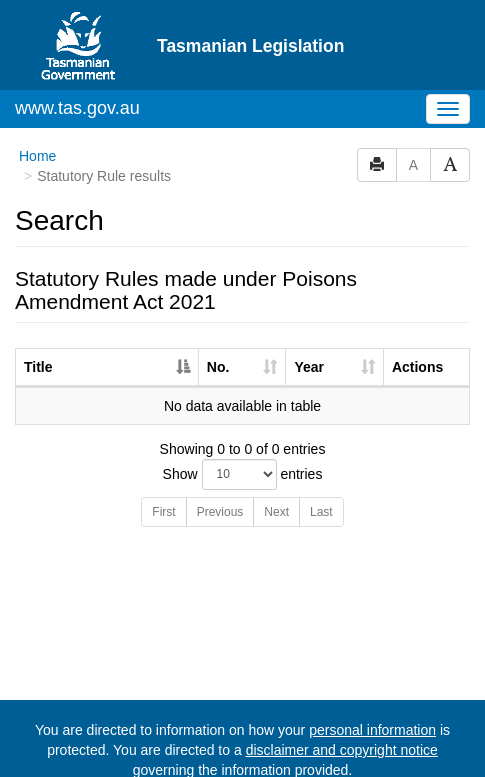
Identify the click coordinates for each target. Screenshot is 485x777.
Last (321, 455)
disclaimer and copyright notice (342, 693)
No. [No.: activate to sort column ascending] (218, 310)
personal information (372, 673)
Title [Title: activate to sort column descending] (38, 310)
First (163, 455)
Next (276, 455)
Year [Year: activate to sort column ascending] (309, 310)
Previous (220, 455)
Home (37, 99)
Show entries (243, 417)
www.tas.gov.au (77, 51)
